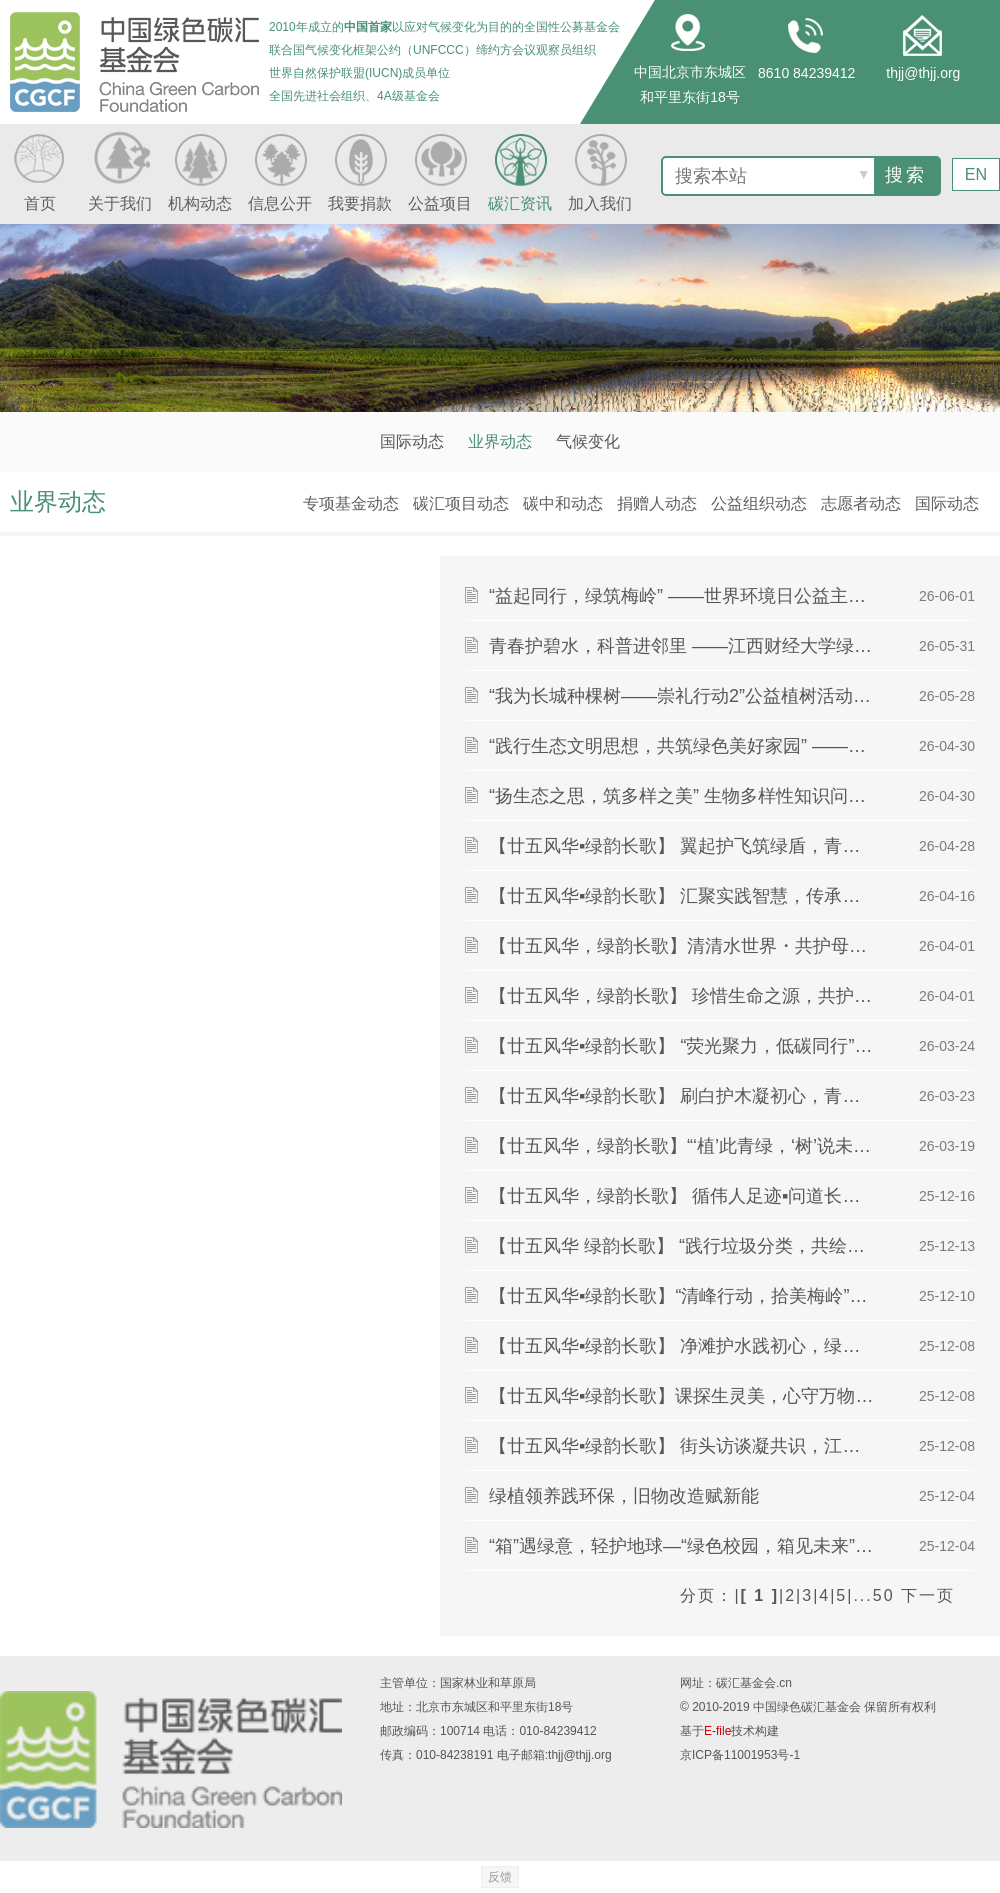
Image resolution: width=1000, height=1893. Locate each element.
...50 (873, 1595)
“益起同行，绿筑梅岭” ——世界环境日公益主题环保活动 (683, 596)
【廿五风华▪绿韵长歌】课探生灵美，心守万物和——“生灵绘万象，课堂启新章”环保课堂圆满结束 (683, 1396)
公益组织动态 (759, 503)
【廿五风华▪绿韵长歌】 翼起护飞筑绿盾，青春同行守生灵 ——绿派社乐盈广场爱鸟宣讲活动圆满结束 (683, 846)
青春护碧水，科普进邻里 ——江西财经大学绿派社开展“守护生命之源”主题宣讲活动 (683, 646)
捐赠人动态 (657, 503)
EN (976, 173)
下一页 (928, 1595)
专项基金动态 (351, 503)
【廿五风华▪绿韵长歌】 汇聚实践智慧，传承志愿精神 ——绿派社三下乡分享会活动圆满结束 (683, 896)
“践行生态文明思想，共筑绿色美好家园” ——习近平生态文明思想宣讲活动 (683, 746)
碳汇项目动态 (461, 503)
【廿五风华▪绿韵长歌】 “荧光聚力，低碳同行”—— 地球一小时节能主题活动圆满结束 (683, 1046)
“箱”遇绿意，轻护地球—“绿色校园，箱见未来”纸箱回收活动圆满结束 (683, 1546)
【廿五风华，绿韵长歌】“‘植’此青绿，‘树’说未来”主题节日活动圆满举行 (683, 1146)
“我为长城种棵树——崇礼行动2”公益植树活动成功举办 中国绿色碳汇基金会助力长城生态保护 (683, 696)
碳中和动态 (563, 503)
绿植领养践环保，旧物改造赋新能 (624, 1496)
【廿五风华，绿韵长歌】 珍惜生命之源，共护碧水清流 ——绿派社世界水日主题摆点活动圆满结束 (683, 996)
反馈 (500, 1877)
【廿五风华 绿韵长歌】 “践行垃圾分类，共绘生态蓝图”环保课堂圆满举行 (683, 1246)
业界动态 (500, 441)
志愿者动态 (861, 503)
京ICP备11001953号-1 (740, 1755)
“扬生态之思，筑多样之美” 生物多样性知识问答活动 (683, 796)
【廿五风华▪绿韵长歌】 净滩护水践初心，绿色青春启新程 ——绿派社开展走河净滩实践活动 (683, 1346)
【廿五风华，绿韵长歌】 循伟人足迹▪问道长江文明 (683, 1196)
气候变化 (588, 441)
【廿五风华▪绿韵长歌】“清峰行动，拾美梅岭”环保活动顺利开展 (683, 1296)
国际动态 (412, 441)
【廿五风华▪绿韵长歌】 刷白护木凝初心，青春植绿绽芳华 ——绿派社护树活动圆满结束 (683, 1096)
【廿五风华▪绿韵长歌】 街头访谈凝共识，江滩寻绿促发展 (683, 1446)
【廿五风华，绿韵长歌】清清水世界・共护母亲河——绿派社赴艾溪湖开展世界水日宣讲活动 (683, 946)
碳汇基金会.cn (754, 1683)
